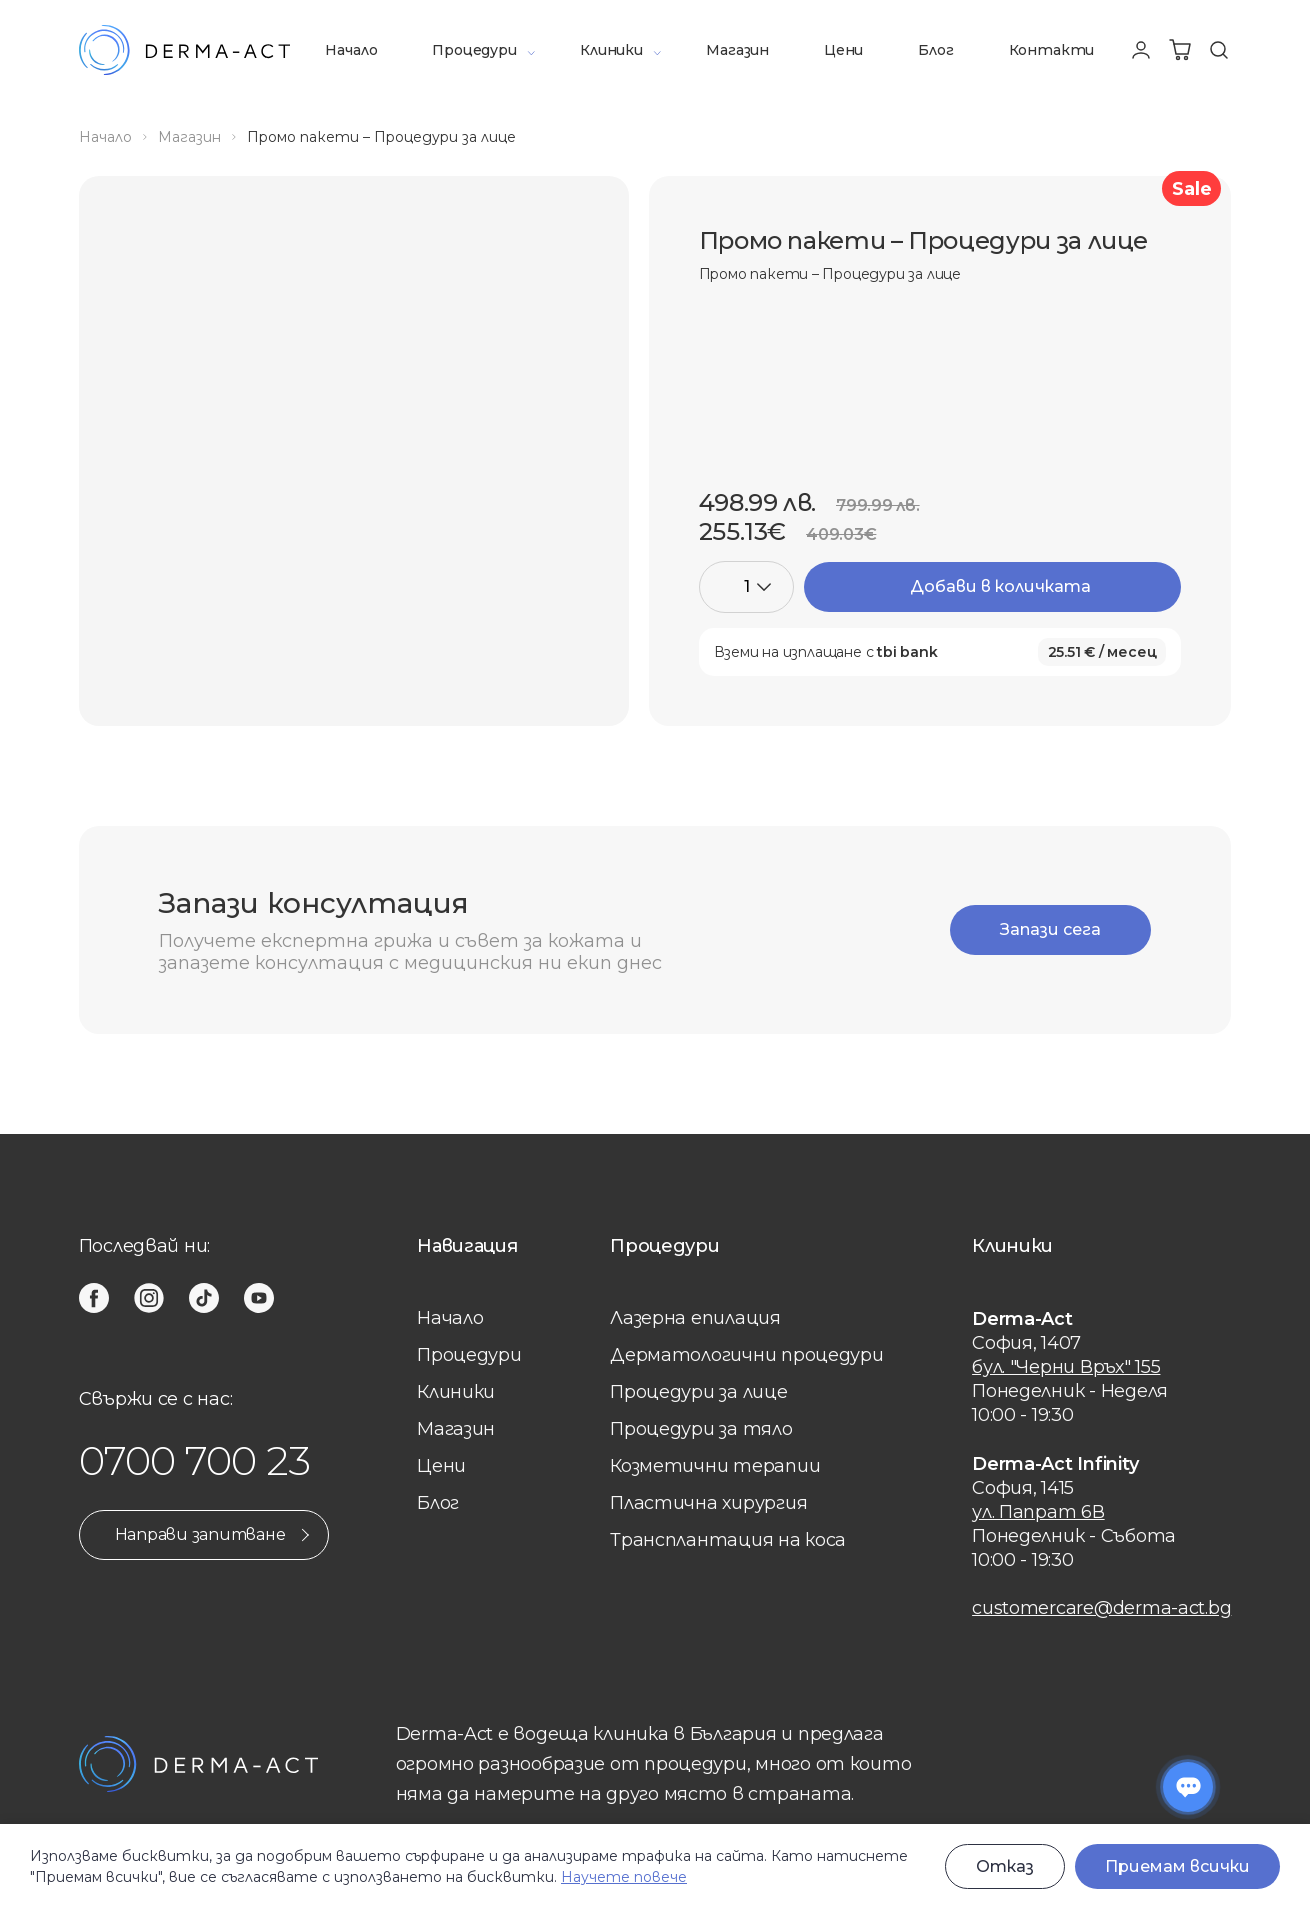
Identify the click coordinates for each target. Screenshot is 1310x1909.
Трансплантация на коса (728, 1540)
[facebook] (94, 1298)
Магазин (737, 50)
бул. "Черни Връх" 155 (1066, 1367)
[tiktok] (204, 1298)
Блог (935, 50)
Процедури (474, 50)
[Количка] (1180, 50)
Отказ (1005, 1866)
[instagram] (149, 1298)
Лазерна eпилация (695, 1318)
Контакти (1052, 50)
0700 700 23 (195, 1460)
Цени (843, 50)
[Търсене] (1219, 50)
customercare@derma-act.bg (1101, 1608)
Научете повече (624, 1877)
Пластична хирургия (708, 1503)
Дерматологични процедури (747, 1355)
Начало (351, 50)
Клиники (611, 50)
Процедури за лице (698, 1392)
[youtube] (259, 1298)
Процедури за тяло (701, 1429)
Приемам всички (1177, 1866)
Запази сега (1050, 929)
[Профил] (1141, 50)
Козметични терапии (715, 1466)
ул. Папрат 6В (1038, 1512)
